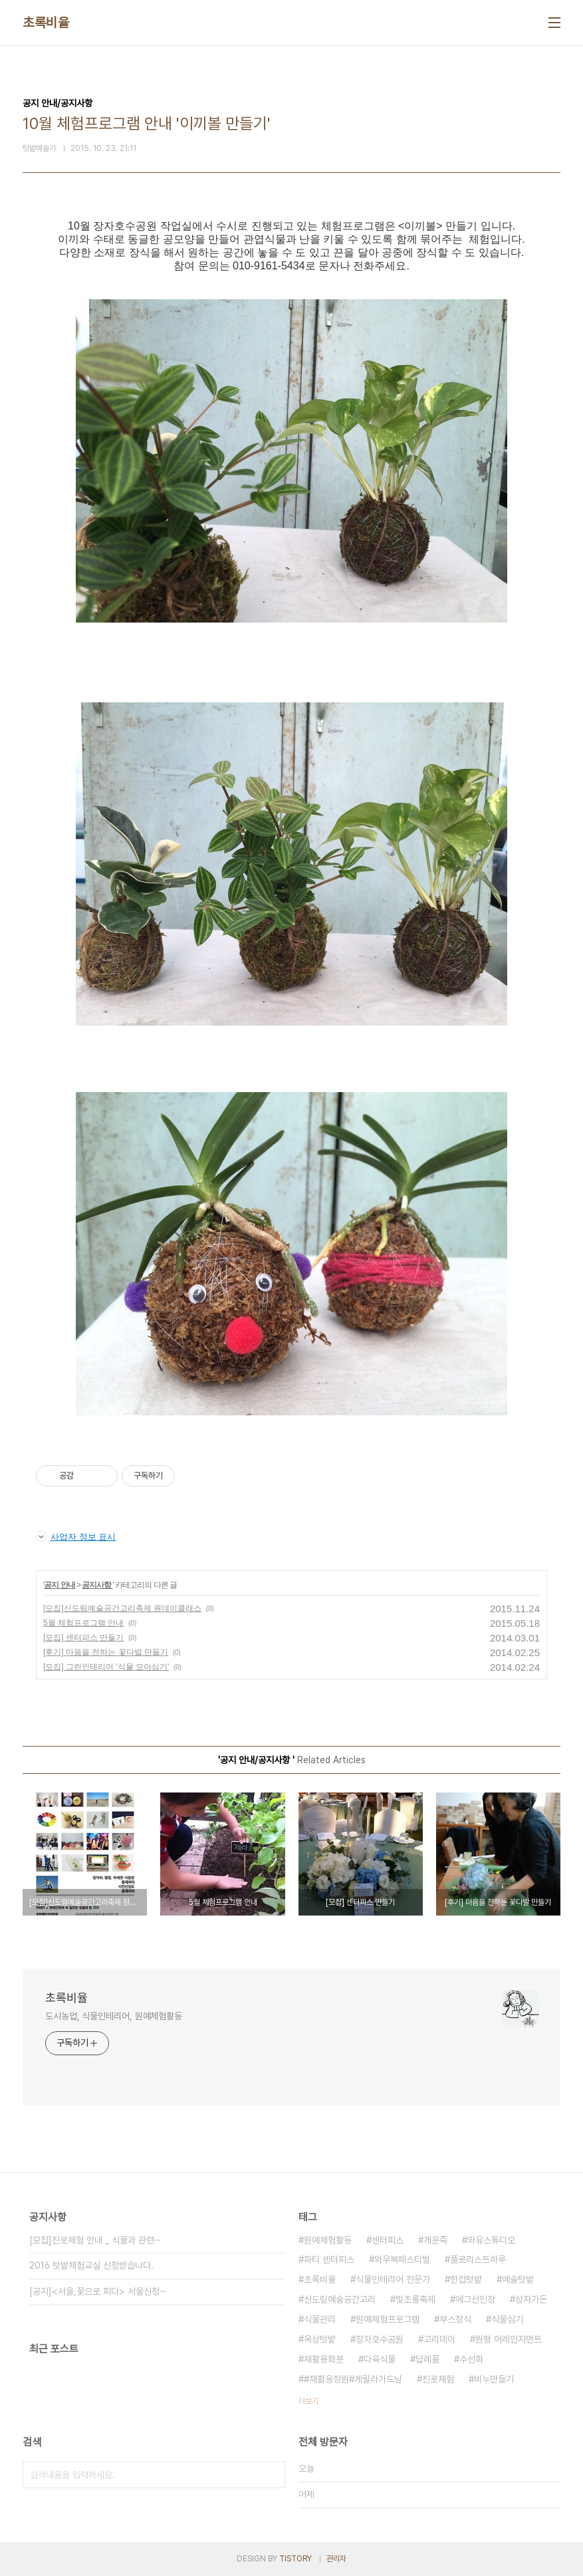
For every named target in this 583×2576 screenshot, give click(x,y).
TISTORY (295, 2558)
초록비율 (46, 23)
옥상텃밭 (320, 2339)
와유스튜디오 (491, 2240)
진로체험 (438, 2379)
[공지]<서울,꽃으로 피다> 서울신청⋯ (98, 2291)
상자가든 (531, 2299)
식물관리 (320, 2319)
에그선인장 (475, 2299)
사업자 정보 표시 (76, 1536)
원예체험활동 (328, 2240)
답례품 (427, 2359)
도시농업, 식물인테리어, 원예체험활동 (113, 2016)
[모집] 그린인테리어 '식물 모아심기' (106, 1666)
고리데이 (439, 2339)
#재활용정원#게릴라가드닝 (353, 2379)
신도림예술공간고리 (340, 2299)
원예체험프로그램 (387, 2319)
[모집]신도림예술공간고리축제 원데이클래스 (122, 1608)
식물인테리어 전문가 (393, 2279)
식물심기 (507, 2319)
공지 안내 (59, 1585)
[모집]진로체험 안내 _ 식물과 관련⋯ (95, 2240)
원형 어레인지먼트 (508, 2339)
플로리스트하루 (478, 2259)
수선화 (471, 2359)
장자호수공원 (380, 2339)
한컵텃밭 (466, 2279)
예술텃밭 (518, 2279)
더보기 (308, 2401)
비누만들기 (494, 2379)
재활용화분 (324, 2359)
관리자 (336, 2558)
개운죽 (435, 2240)
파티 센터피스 (329, 2259)
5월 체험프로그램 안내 (83, 1623)
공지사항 (97, 1585)
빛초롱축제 (415, 2299)
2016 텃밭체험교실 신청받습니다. (91, 2265)
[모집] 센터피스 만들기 (83, 1637)
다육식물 (380, 2359)
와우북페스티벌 (402, 2259)
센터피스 (388, 2240)
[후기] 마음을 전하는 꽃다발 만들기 (105, 1652)
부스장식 (455, 2319)
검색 (272, 2475)
